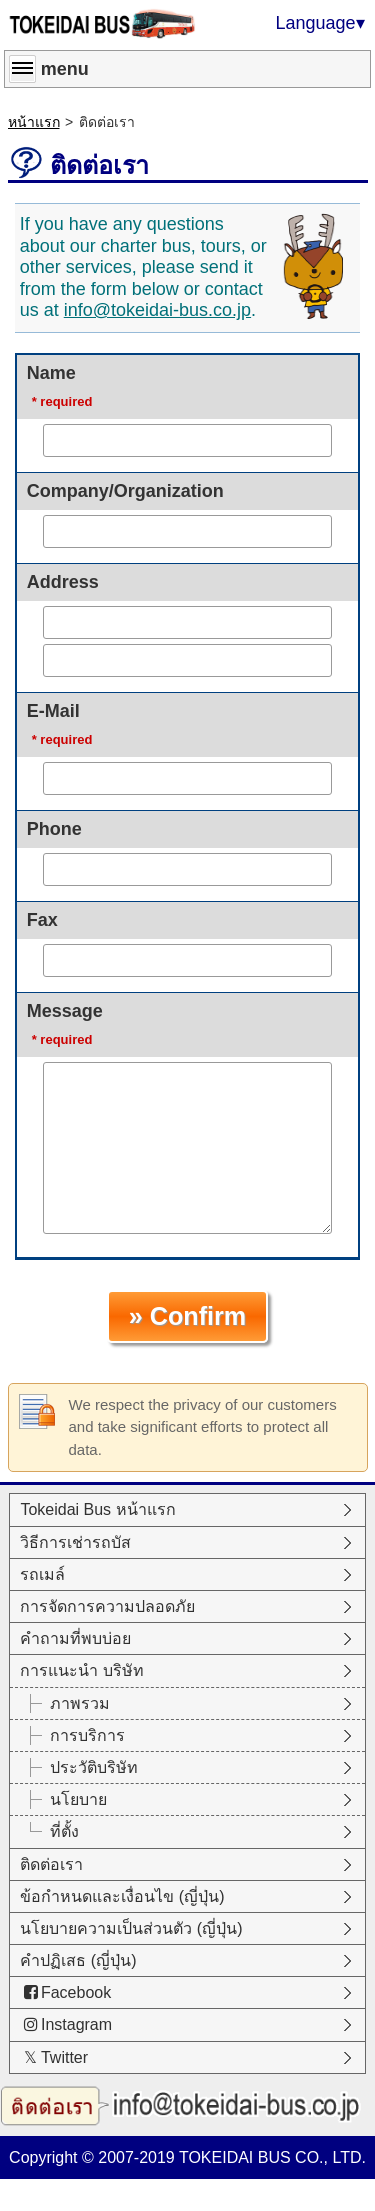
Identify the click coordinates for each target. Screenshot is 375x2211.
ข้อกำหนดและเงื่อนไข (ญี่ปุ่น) (122, 1928)
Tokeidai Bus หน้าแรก (97, 1541)
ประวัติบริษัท (94, 1799)
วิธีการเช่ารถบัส (75, 1574)
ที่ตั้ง (64, 1863)
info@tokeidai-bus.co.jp (157, 310)
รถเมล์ (42, 1606)
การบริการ (87, 1767)
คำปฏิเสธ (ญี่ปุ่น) (78, 1992)
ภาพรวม (80, 1735)
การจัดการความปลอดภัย (107, 1638)
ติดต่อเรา (51, 1896)
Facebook (65, 2024)
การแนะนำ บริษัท (81, 1702)
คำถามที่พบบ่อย (75, 1670)
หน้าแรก (34, 122)
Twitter (54, 2089)
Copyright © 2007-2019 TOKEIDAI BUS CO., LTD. (187, 2189)
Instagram (66, 2056)
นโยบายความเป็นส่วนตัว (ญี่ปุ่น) (131, 1960)
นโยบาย (78, 1831)
